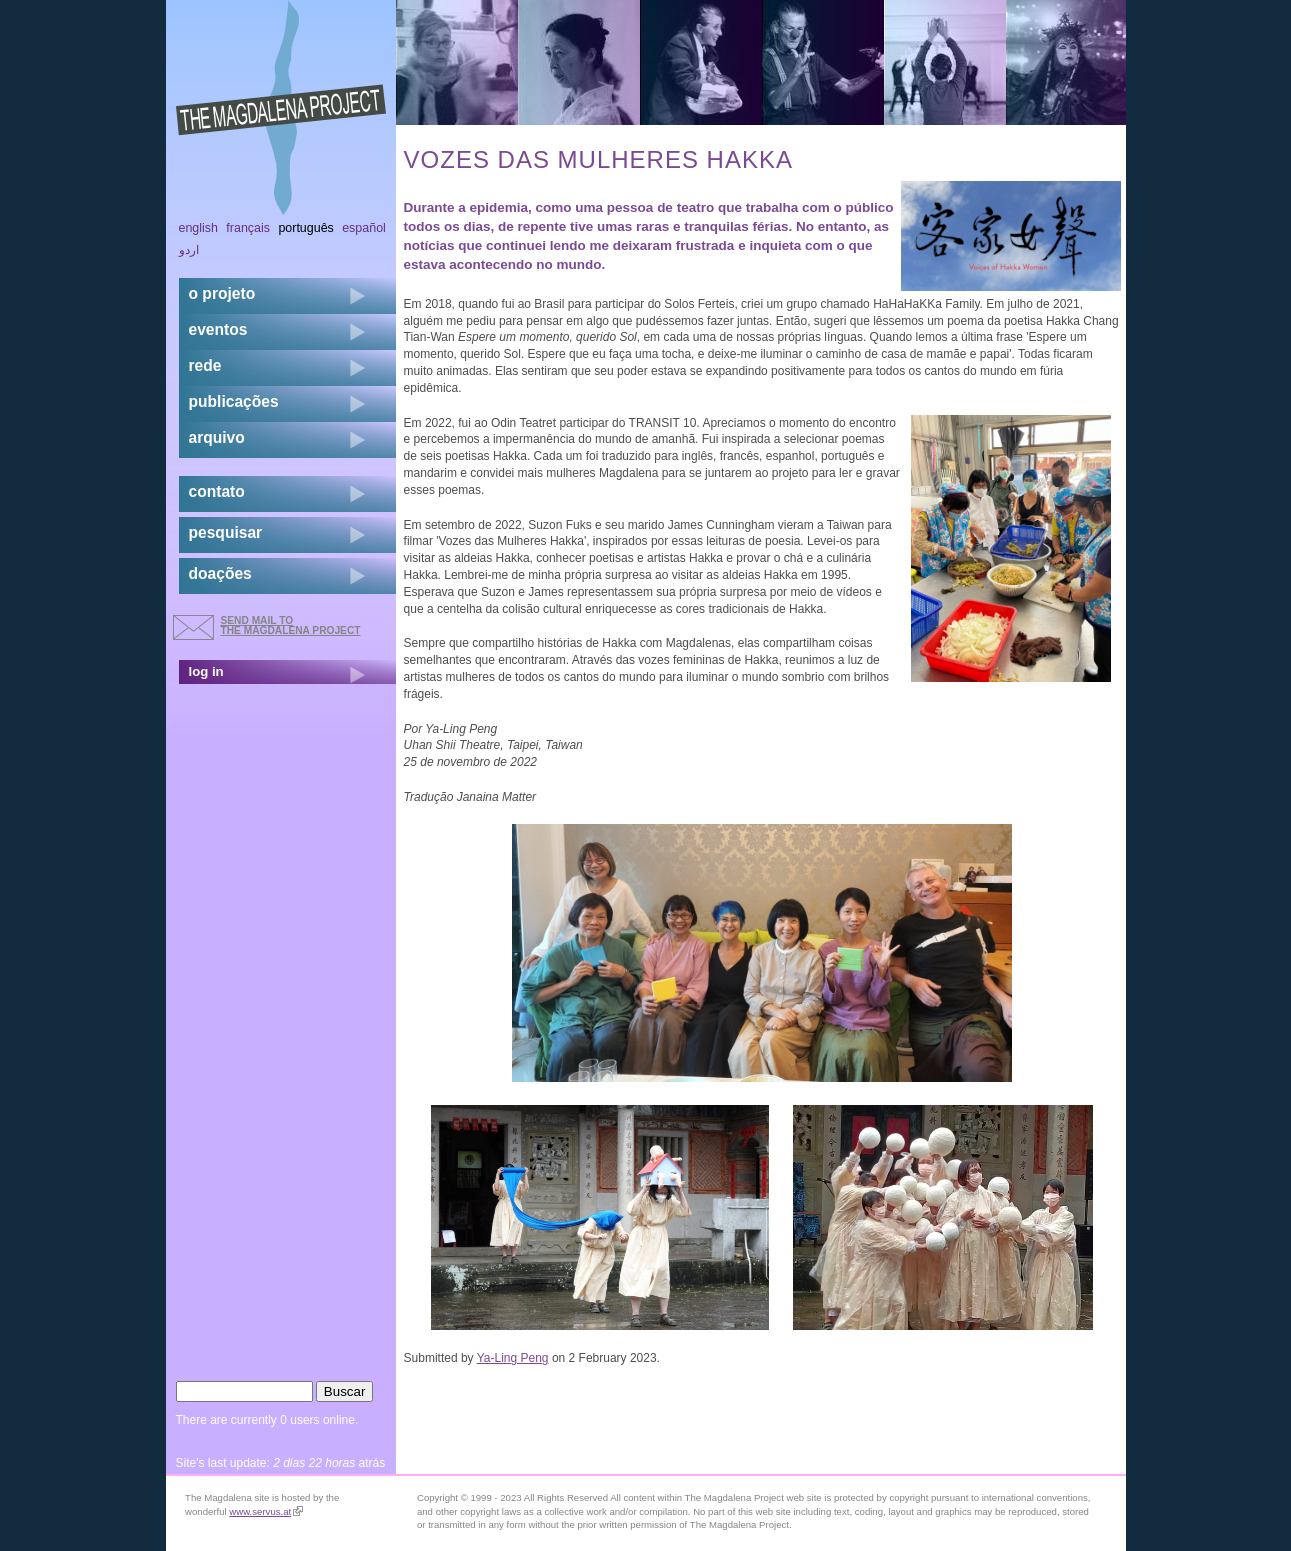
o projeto (222, 293)
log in (206, 671)
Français (248, 228)
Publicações (234, 401)
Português (305, 228)
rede (205, 365)
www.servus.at (266, 1511)
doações (220, 573)
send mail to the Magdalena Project (291, 625)
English (199, 228)
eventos (218, 329)
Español (364, 228)
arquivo (217, 437)
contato (217, 491)
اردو (189, 250)
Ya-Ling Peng (513, 1358)
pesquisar (226, 532)
